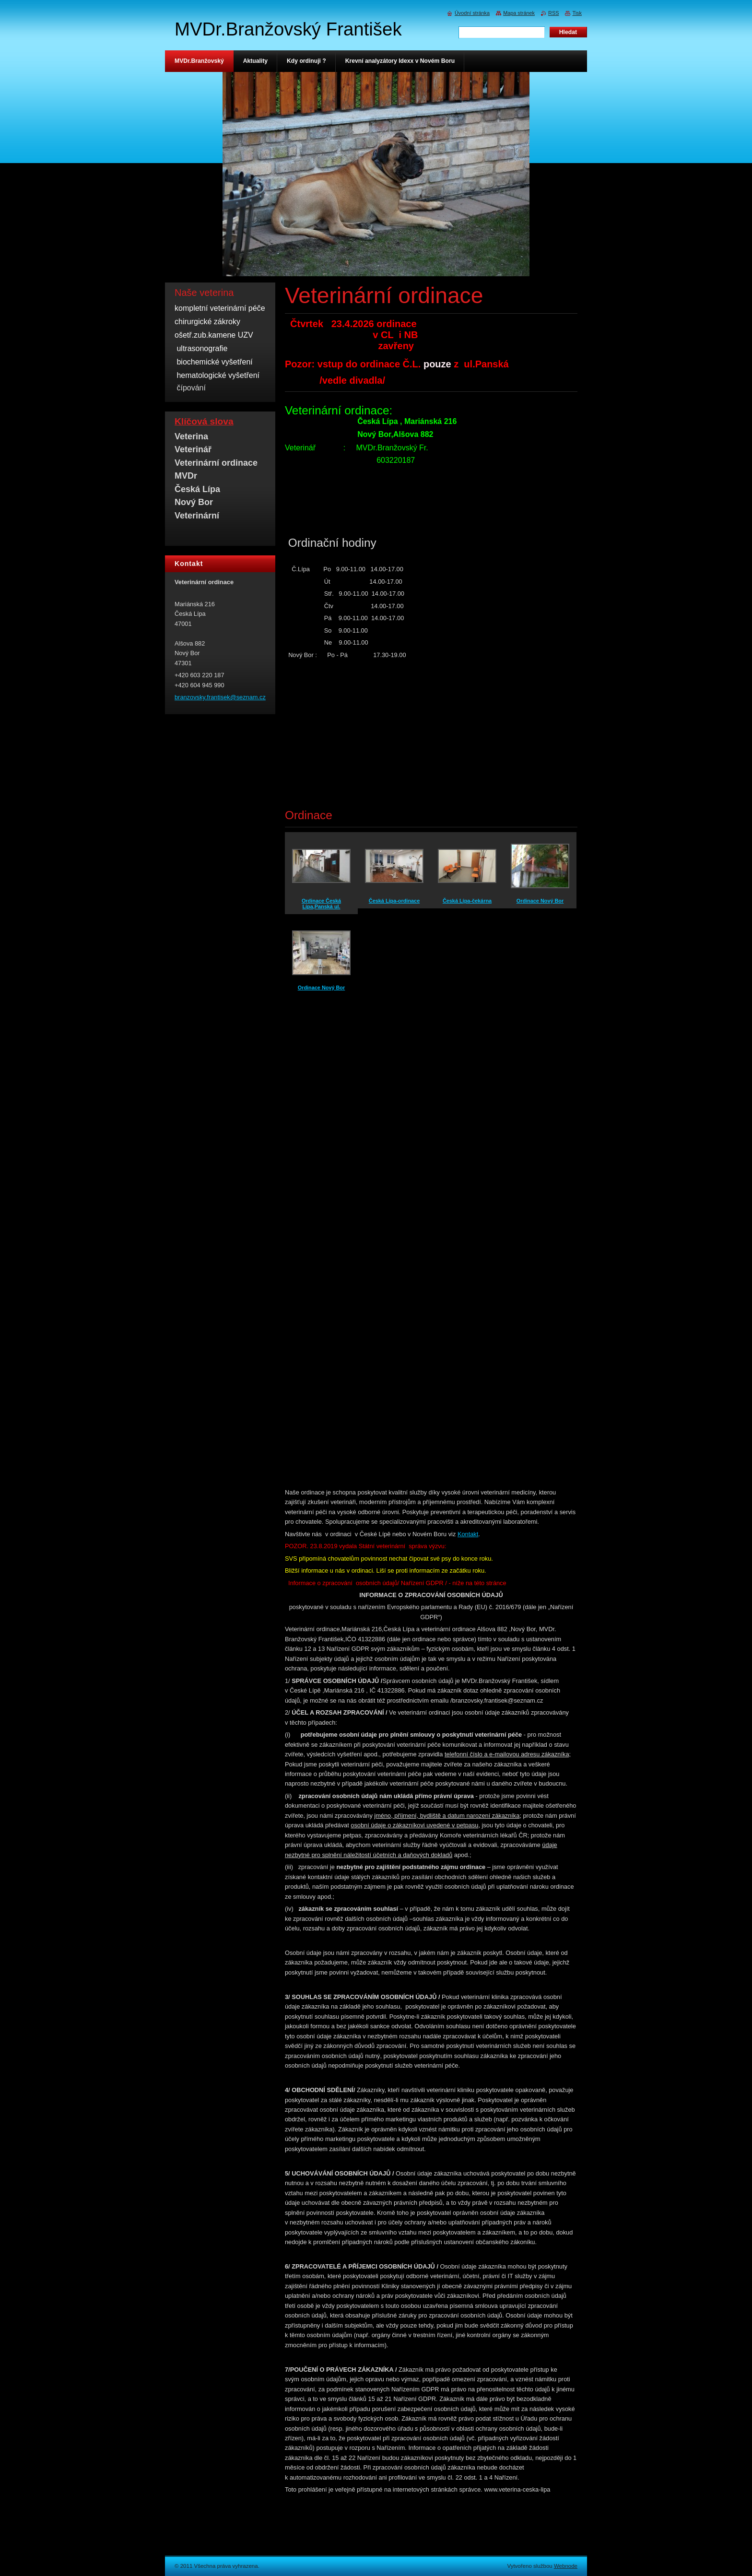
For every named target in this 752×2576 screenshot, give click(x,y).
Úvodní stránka (472, 13)
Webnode (565, 2566)
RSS (553, 13)
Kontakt (468, 1534)
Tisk (577, 13)
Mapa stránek (519, 13)
